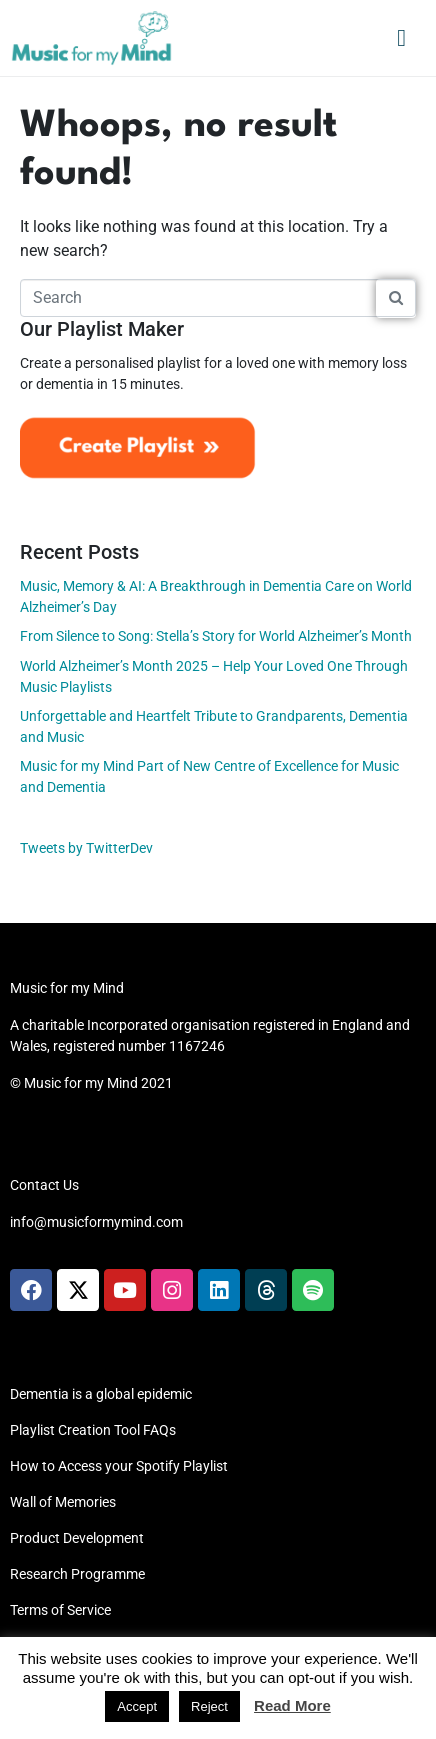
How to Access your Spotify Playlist (119, 1466)
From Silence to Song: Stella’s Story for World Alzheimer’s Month (216, 636)
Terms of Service (60, 1610)
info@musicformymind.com (96, 1222)
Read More (292, 1705)
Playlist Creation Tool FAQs (93, 1430)
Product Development (77, 1538)
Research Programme (77, 1574)
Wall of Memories (63, 1502)
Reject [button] (209, 1706)
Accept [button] (137, 1706)
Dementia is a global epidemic (101, 1394)
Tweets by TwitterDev (86, 848)
